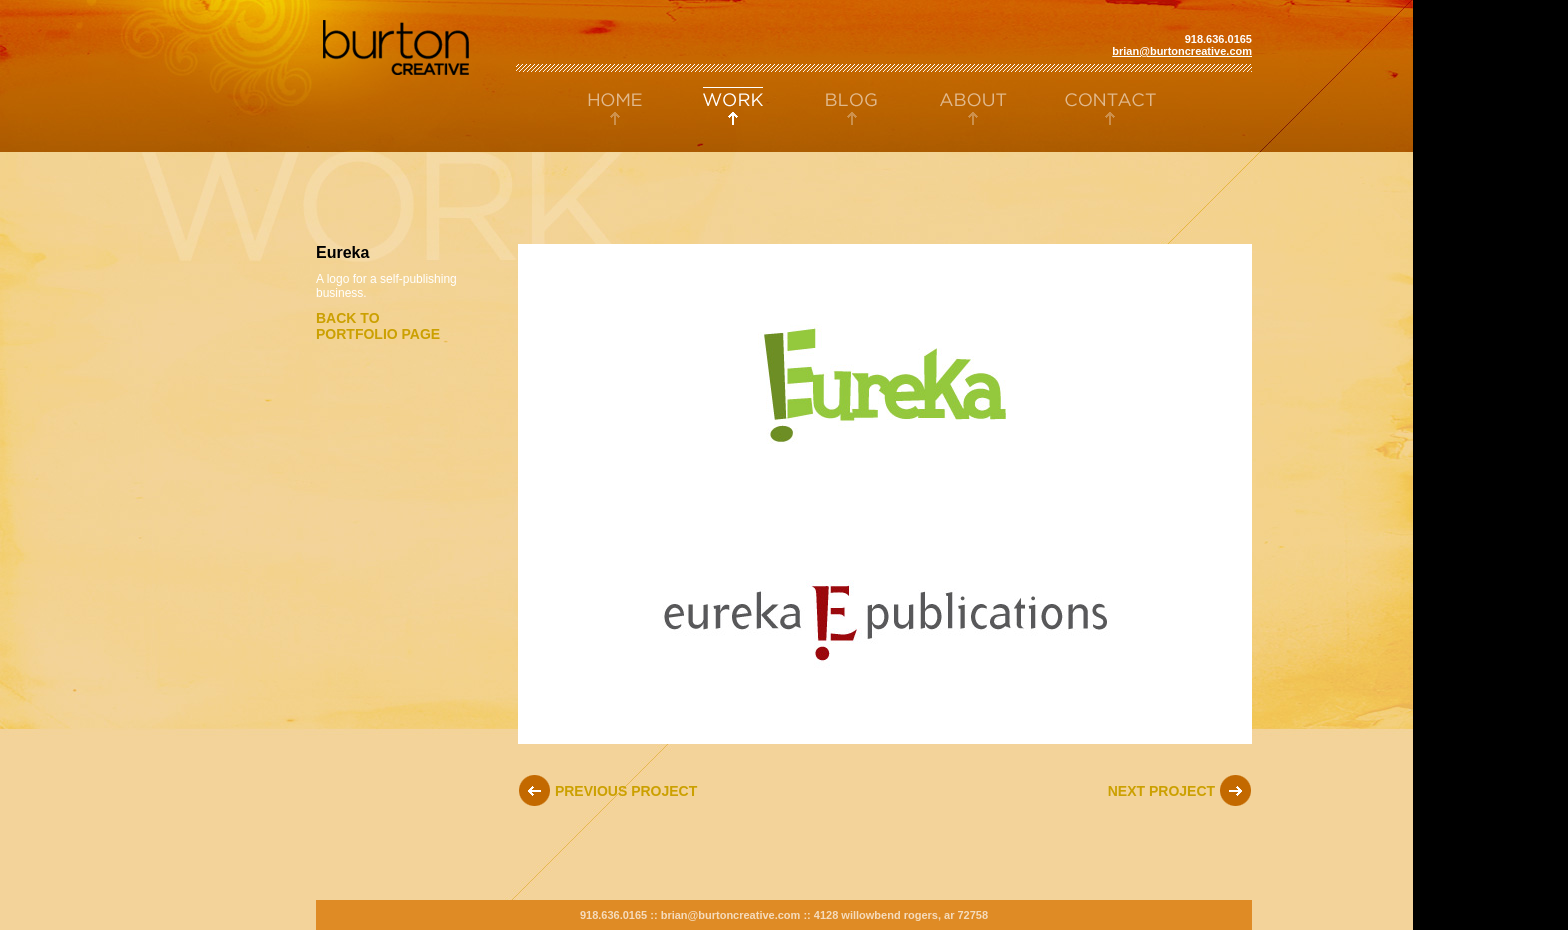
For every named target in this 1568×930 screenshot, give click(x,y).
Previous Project (607, 791)
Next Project (1180, 791)
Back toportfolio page (378, 326)
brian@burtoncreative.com (1182, 51)
